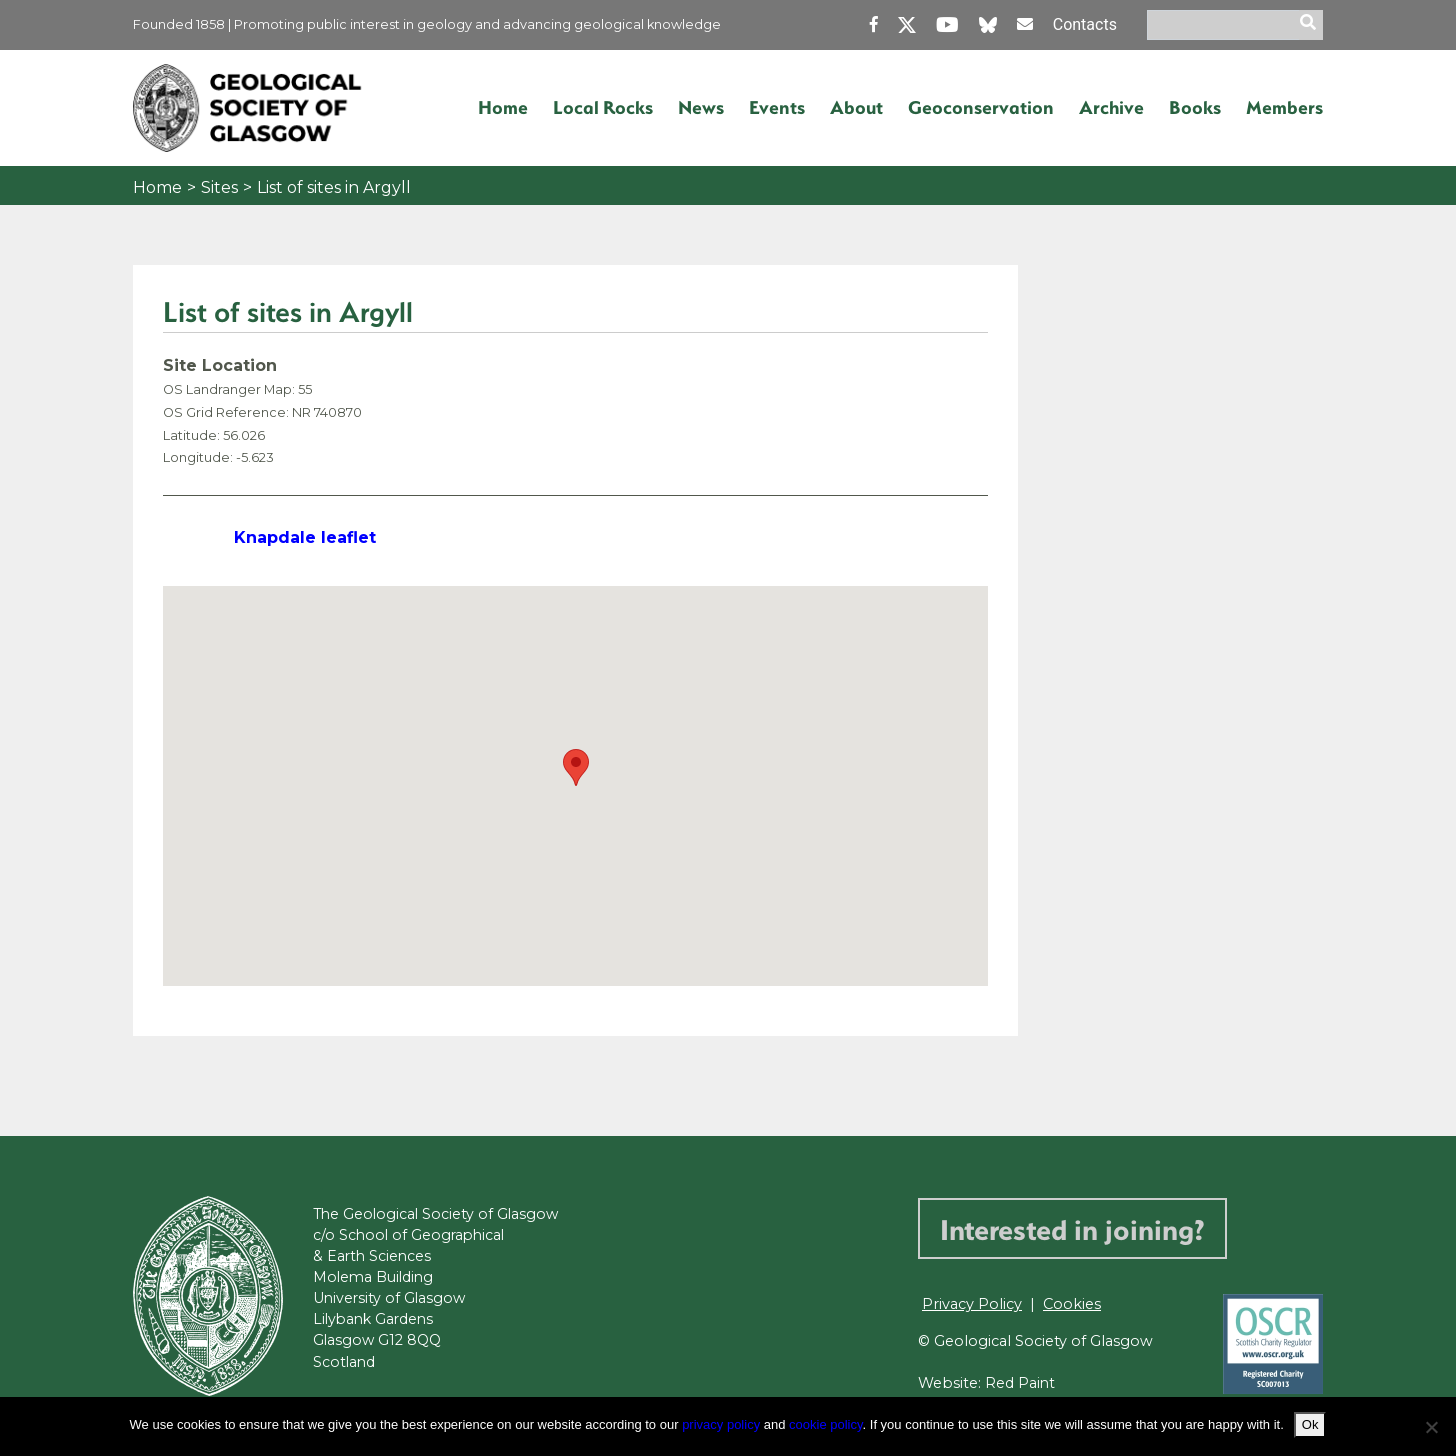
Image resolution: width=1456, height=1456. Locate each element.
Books (1195, 107)
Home (503, 107)
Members (1284, 107)
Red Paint (1020, 1383)
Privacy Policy (972, 1304)
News (701, 107)
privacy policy (721, 1424)
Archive (1111, 107)
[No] (1431, 1427)
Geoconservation (981, 107)
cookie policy (825, 1424)
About (856, 107)
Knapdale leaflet (307, 537)
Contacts (1075, 24)
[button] (576, 767)
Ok (1310, 1424)
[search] (1311, 25)
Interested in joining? (1072, 1228)
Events (777, 107)
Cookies (1072, 1304)
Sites (219, 187)
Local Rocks (603, 107)
